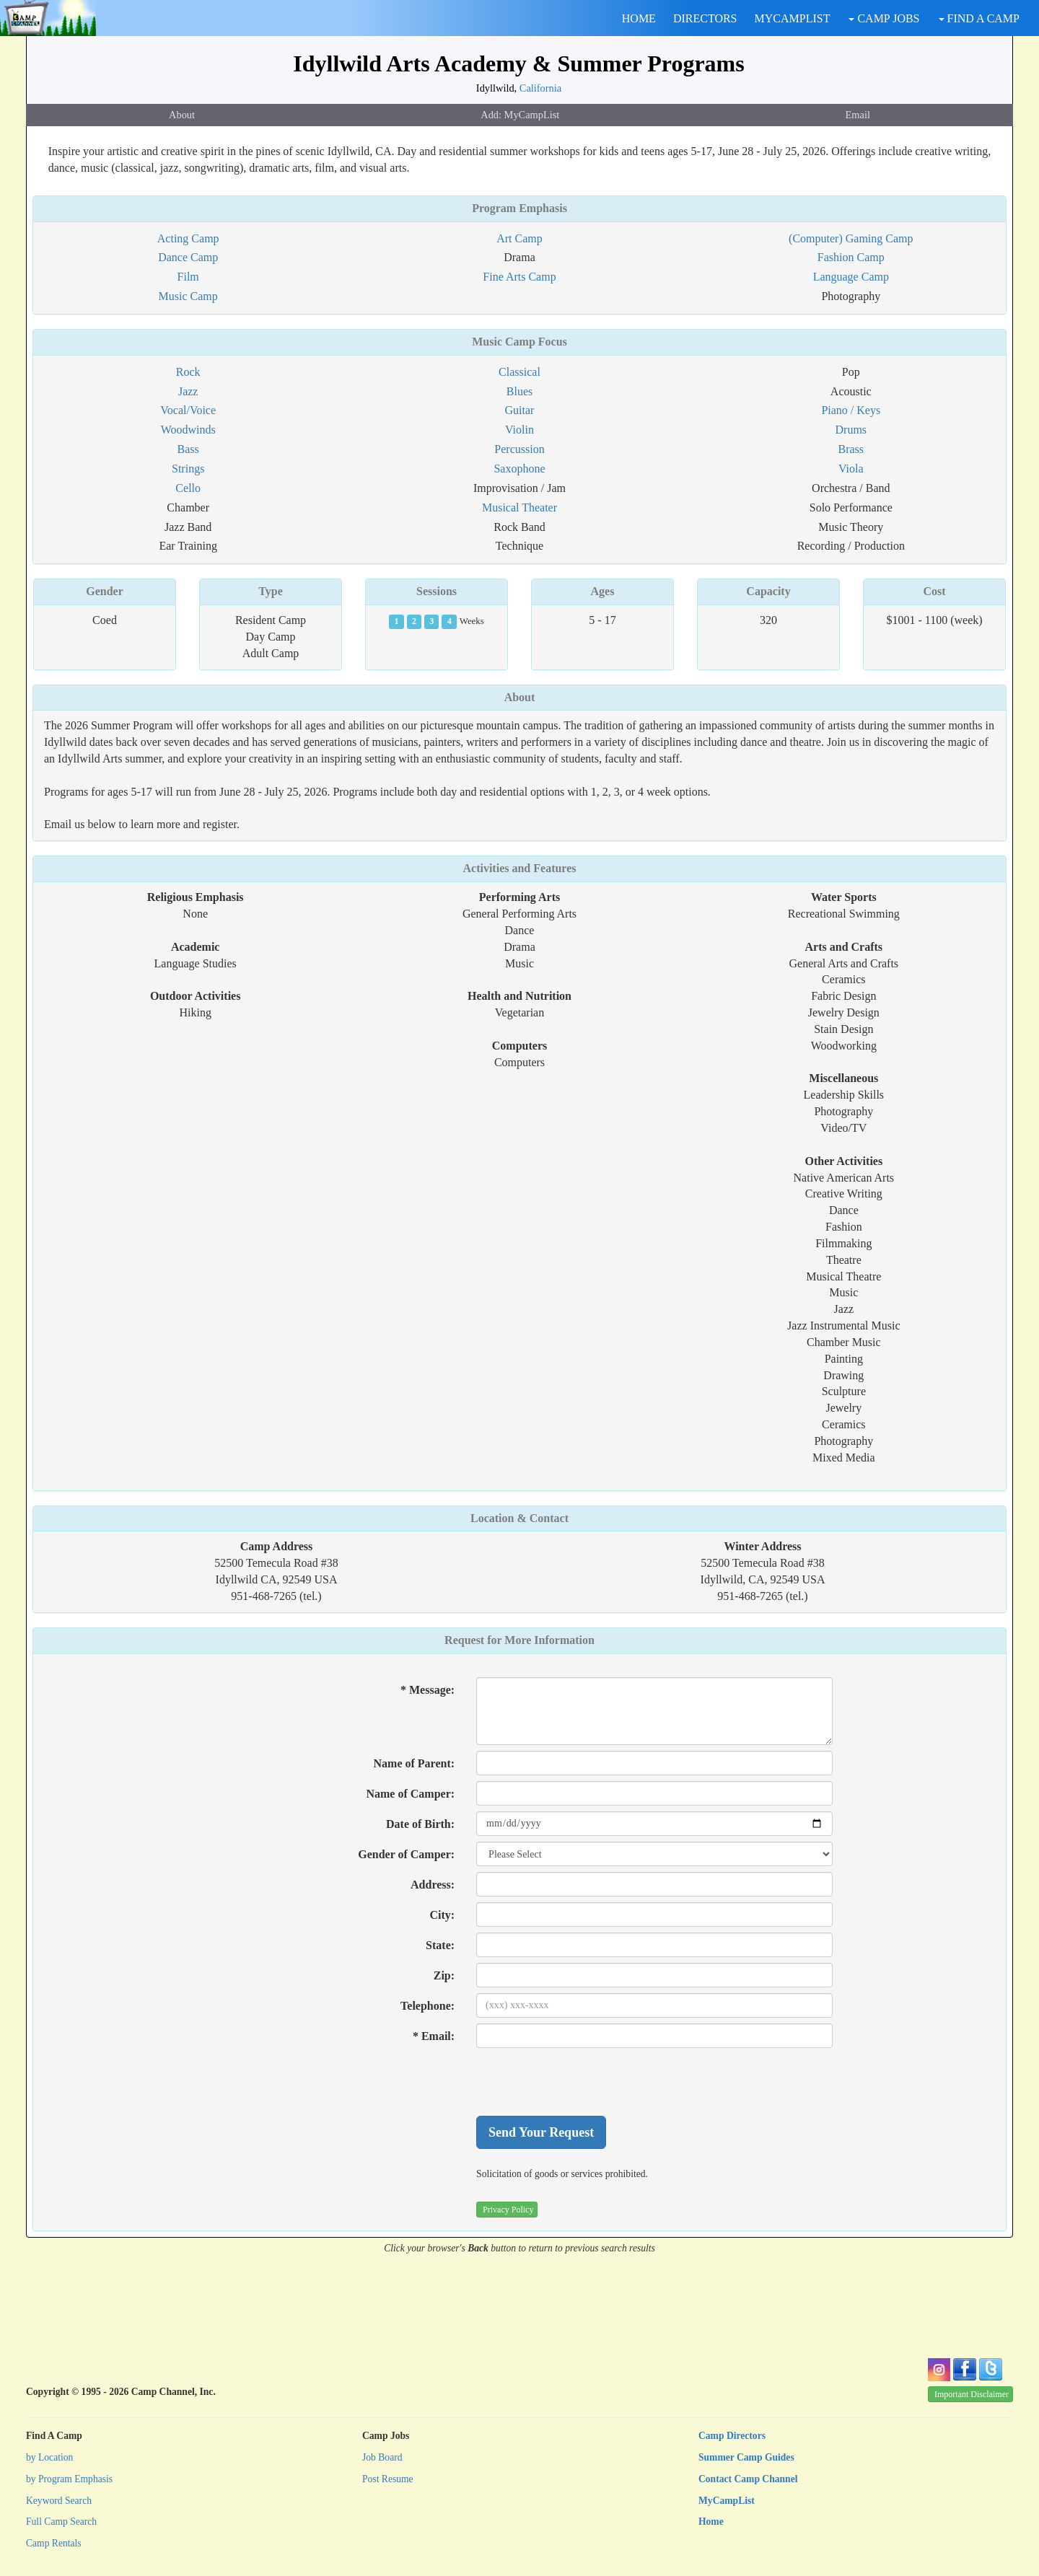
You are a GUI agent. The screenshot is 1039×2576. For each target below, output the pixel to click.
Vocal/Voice (188, 410)
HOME (639, 18)
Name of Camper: (410, 1794)
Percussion (519, 449)
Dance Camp (188, 257)
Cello (188, 488)
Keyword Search (59, 2500)
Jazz (188, 391)
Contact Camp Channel (747, 2479)
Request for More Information (519, 1640)
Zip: (444, 1975)
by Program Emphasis (69, 2479)
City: (442, 1915)
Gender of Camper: (406, 1854)
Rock (188, 372)
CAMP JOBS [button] (884, 18)
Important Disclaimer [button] (971, 2394)
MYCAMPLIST (792, 18)
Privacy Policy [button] (508, 2209)
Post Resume (387, 2479)
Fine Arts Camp (519, 277)
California (540, 88)
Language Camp (851, 277)
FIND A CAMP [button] (979, 18)
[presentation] (586, 2082)
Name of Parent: (414, 1763)
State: (440, 1945)
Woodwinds (188, 429)
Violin (519, 429)
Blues (519, 391)
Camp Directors (732, 2435)
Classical (519, 372)
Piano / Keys (850, 410)
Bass (188, 449)
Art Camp (519, 238)
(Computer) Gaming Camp (851, 238)
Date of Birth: (420, 1824)
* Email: (434, 2036)
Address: (433, 1884)
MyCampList (726, 2500)
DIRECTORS (705, 18)
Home (711, 2521)
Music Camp (188, 296)
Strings (188, 468)
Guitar (520, 410)
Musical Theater (519, 507)
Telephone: (427, 2006)
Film (188, 277)
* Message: (427, 1690)
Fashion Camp (851, 257)
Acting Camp (188, 238)
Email (858, 114)
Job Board (382, 2457)
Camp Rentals (54, 2543)
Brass (851, 449)
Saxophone (519, 468)
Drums (851, 429)
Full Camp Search (61, 2521)
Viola (851, 468)
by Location (49, 2457)
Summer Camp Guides (746, 2457)
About (182, 114)
